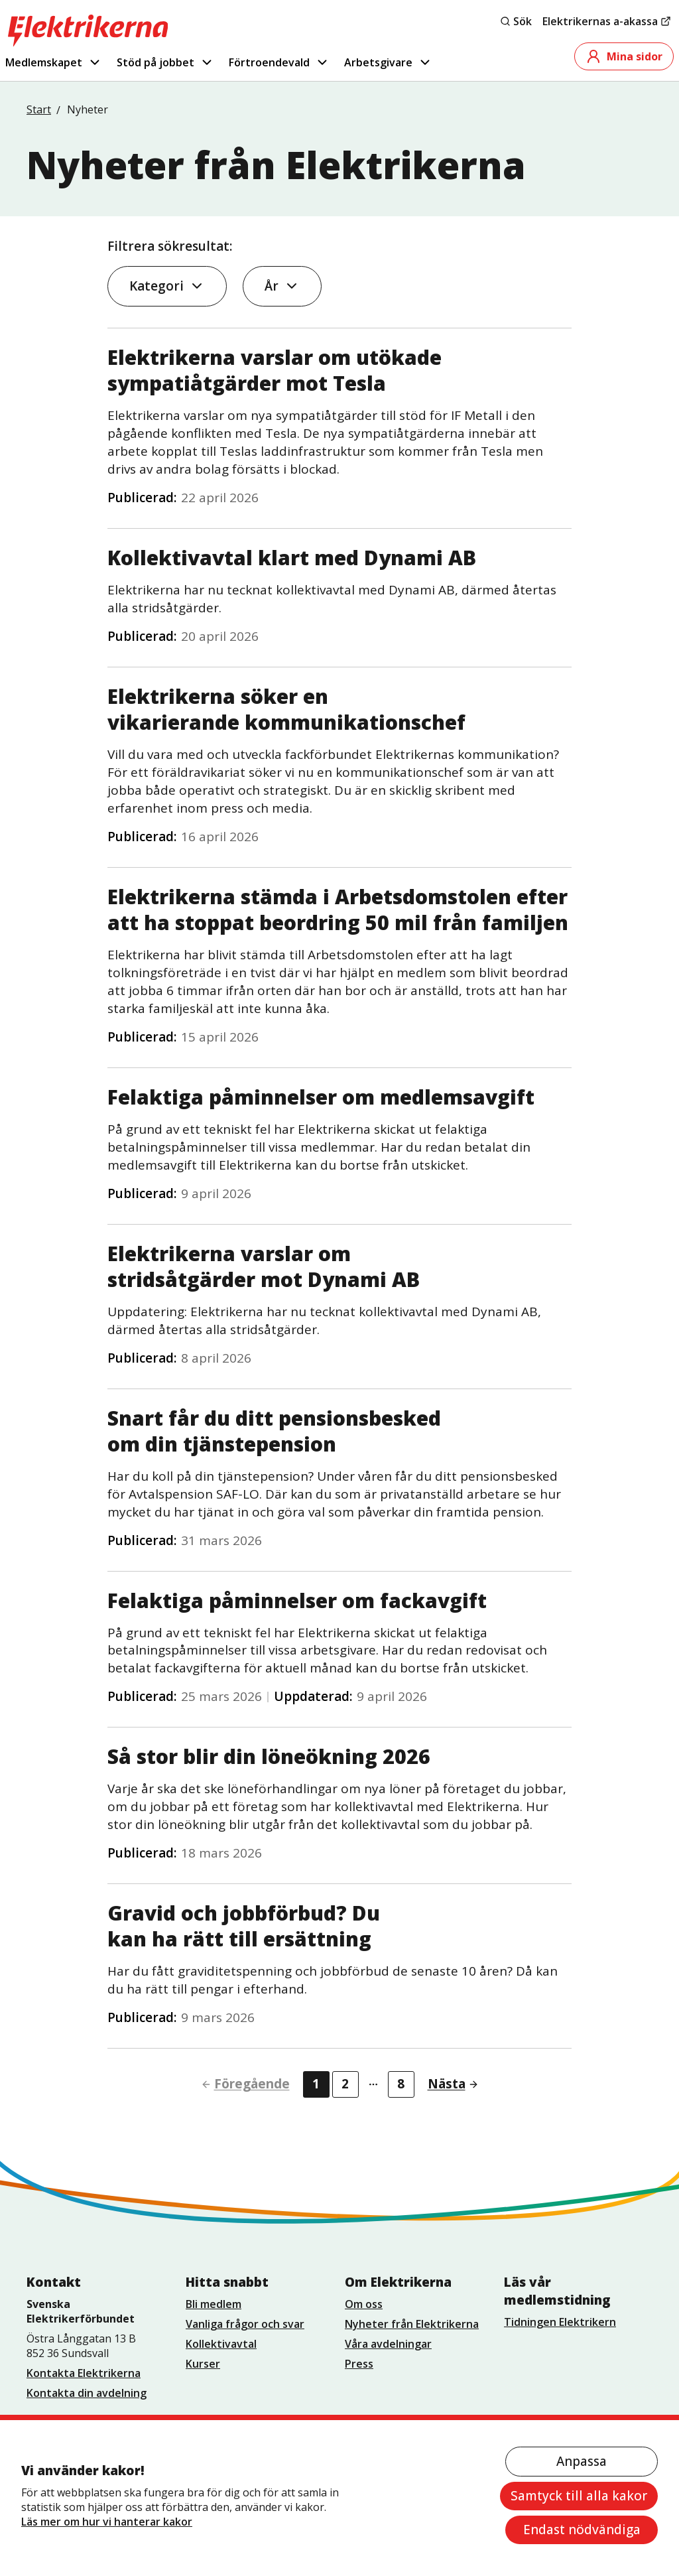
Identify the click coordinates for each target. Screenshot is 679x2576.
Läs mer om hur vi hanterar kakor (106, 2521)
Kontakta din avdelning (87, 2393)
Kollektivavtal (221, 2344)
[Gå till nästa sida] (448, 2084)
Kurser (203, 2363)
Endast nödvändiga (582, 2529)
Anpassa (581, 2461)
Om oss (364, 2304)
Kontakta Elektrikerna (84, 2373)
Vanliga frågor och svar (245, 2324)
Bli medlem (213, 2304)
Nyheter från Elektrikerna (412, 2324)
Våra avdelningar (388, 2344)
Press (359, 2363)
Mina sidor (624, 56)
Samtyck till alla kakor (579, 2495)
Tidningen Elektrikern (560, 2322)
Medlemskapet (53, 62)
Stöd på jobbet (165, 62)
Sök (516, 21)
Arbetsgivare (388, 62)
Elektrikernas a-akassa (606, 21)
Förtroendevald (279, 62)
